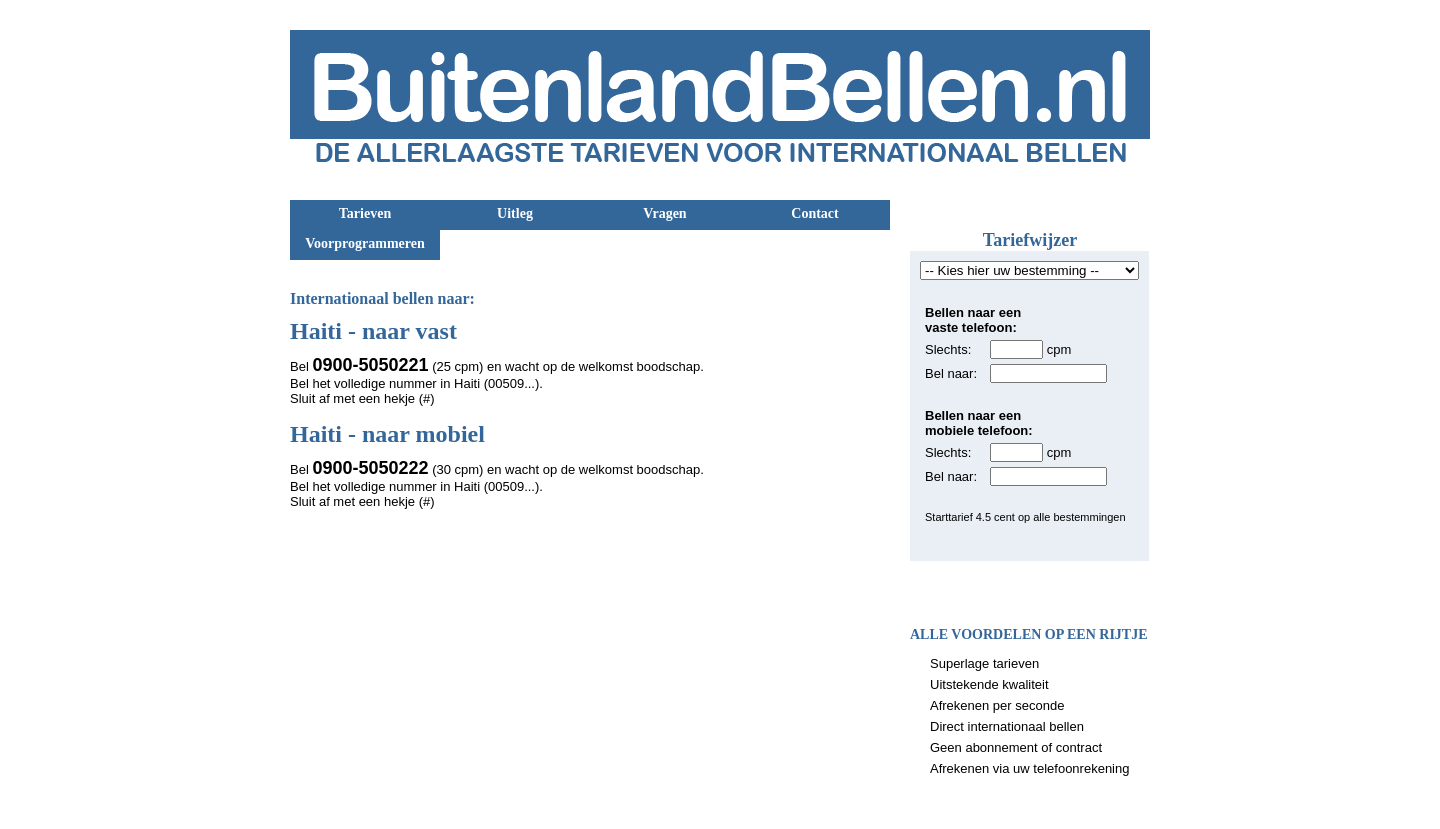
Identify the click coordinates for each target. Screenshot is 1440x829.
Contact (814, 213)
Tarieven (365, 213)
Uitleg (515, 213)
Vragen (664, 213)
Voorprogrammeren (365, 243)
